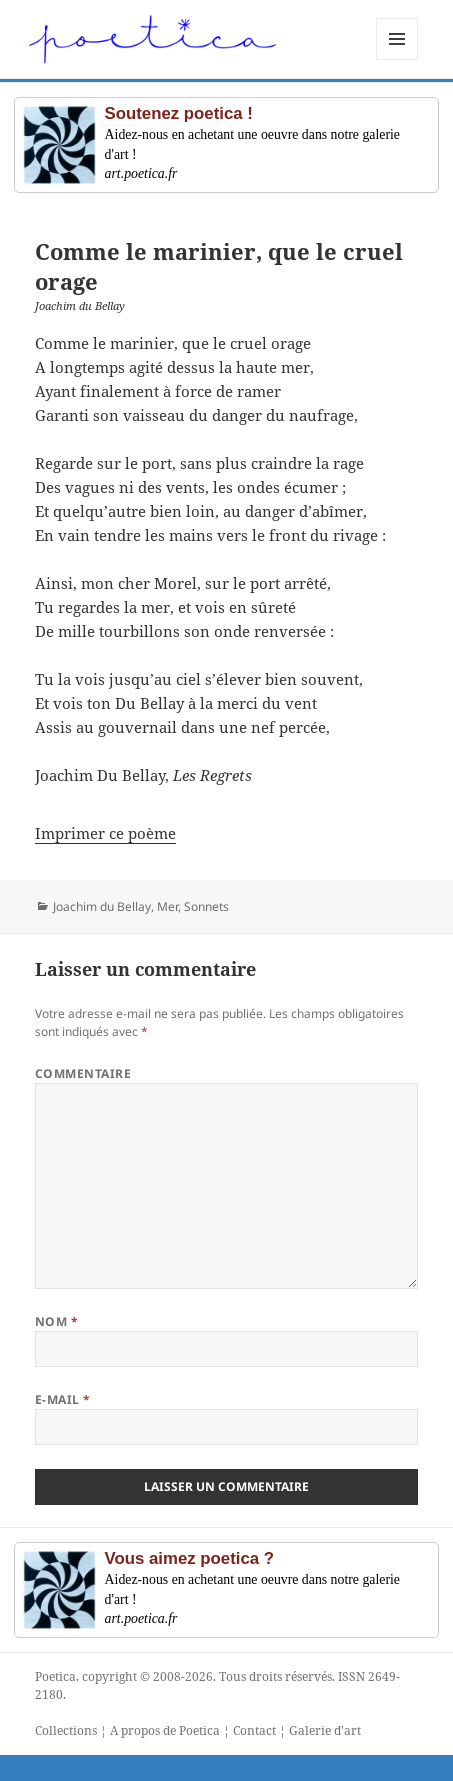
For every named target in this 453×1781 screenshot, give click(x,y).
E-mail (63, 1399)
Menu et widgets (397, 59)
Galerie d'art (325, 1730)
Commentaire (83, 1073)
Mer (167, 906)
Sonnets (206, 906)
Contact (254, 1730)
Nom (56, 1321)
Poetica (55, 1676)
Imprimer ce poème (105, 833)
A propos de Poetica (165, 1730)
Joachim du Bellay (102, 906)
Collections (66, 1730)
